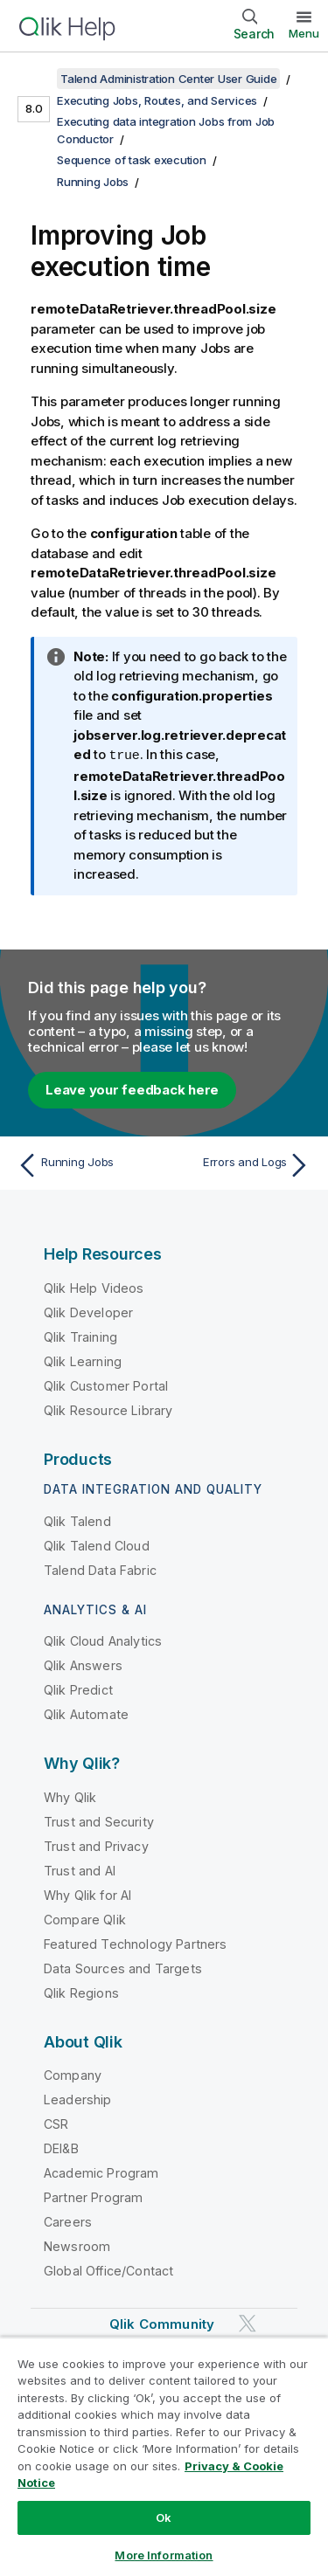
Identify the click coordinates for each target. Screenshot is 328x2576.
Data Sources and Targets (123, 1967)
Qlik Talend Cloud (97, 1544)
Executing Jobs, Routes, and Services (157, 100)
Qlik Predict (78, 1689)
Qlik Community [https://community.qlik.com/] (161, 2323)
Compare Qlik (85, 1918)
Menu (304, 33)
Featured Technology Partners (135, 1943)
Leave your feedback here (132, 1089)
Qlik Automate (86, 1713)
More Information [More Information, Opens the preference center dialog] (164, 2555)
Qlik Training (80, 1336)
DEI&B (61, 2147)
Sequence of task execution (131, 160)
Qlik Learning (83, 1360)
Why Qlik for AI (87, 1894)
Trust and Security (99, 1820)
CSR (56, 2123)
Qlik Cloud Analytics (103, 1640)
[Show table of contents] (35, 78)
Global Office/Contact (108, 2269)
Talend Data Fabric (100, 1569)
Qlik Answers (83, 1664)
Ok (163, 2517)
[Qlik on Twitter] (247, 2323)
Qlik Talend (77, 1520)
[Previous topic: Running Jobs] (87, 1164)
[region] (164, 2456)
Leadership (78, 2098)
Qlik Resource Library (108, 1409)
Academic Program (101, 2172)
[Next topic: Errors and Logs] (241, 1164)
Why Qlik (70, 1796)
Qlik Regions (81, 1992)
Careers (68, 2220)
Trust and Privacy (96, 1845)
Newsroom (77, 2245)
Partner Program (93, 2196)
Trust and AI (79, 1869)
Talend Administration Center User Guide (168, 79)
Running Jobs (93, 182)
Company (72, 2074)
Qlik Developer (88, 1311)
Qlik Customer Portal (106, 1385)
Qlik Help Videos (94, 1287)
